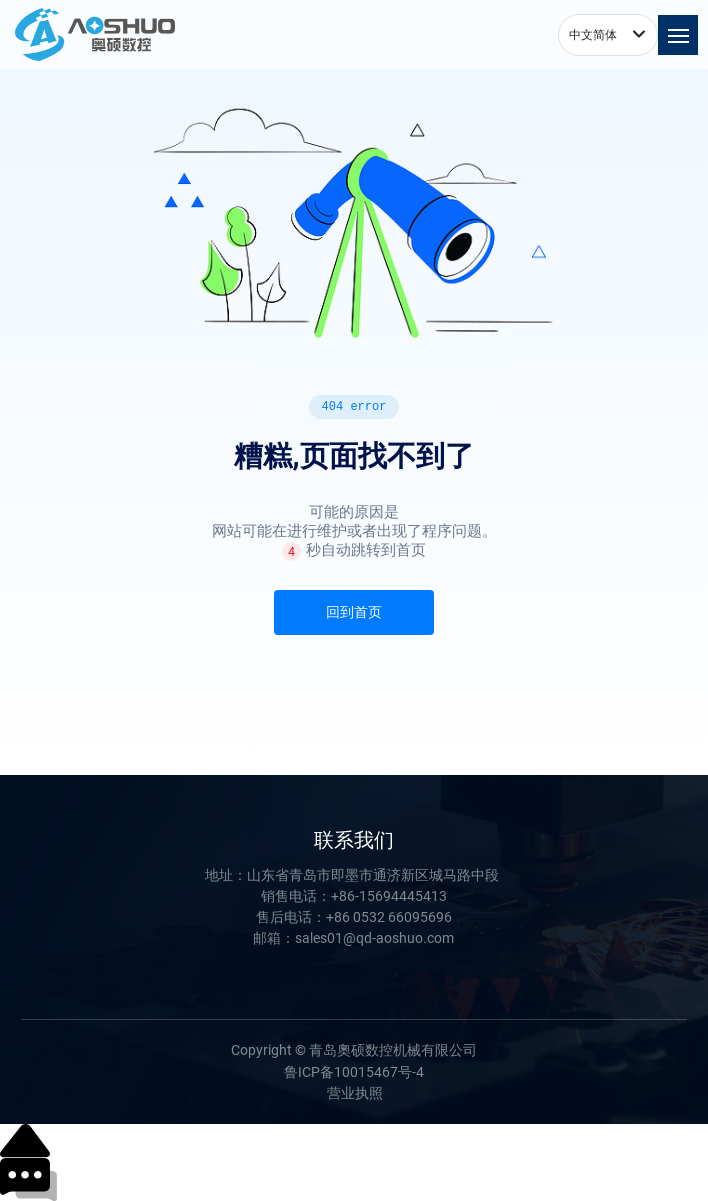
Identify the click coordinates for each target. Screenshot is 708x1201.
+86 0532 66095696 (389, 917)
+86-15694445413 (389, 896)
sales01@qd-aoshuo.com (374, 938)
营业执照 (355, 1093)
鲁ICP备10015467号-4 (354, 1072)
